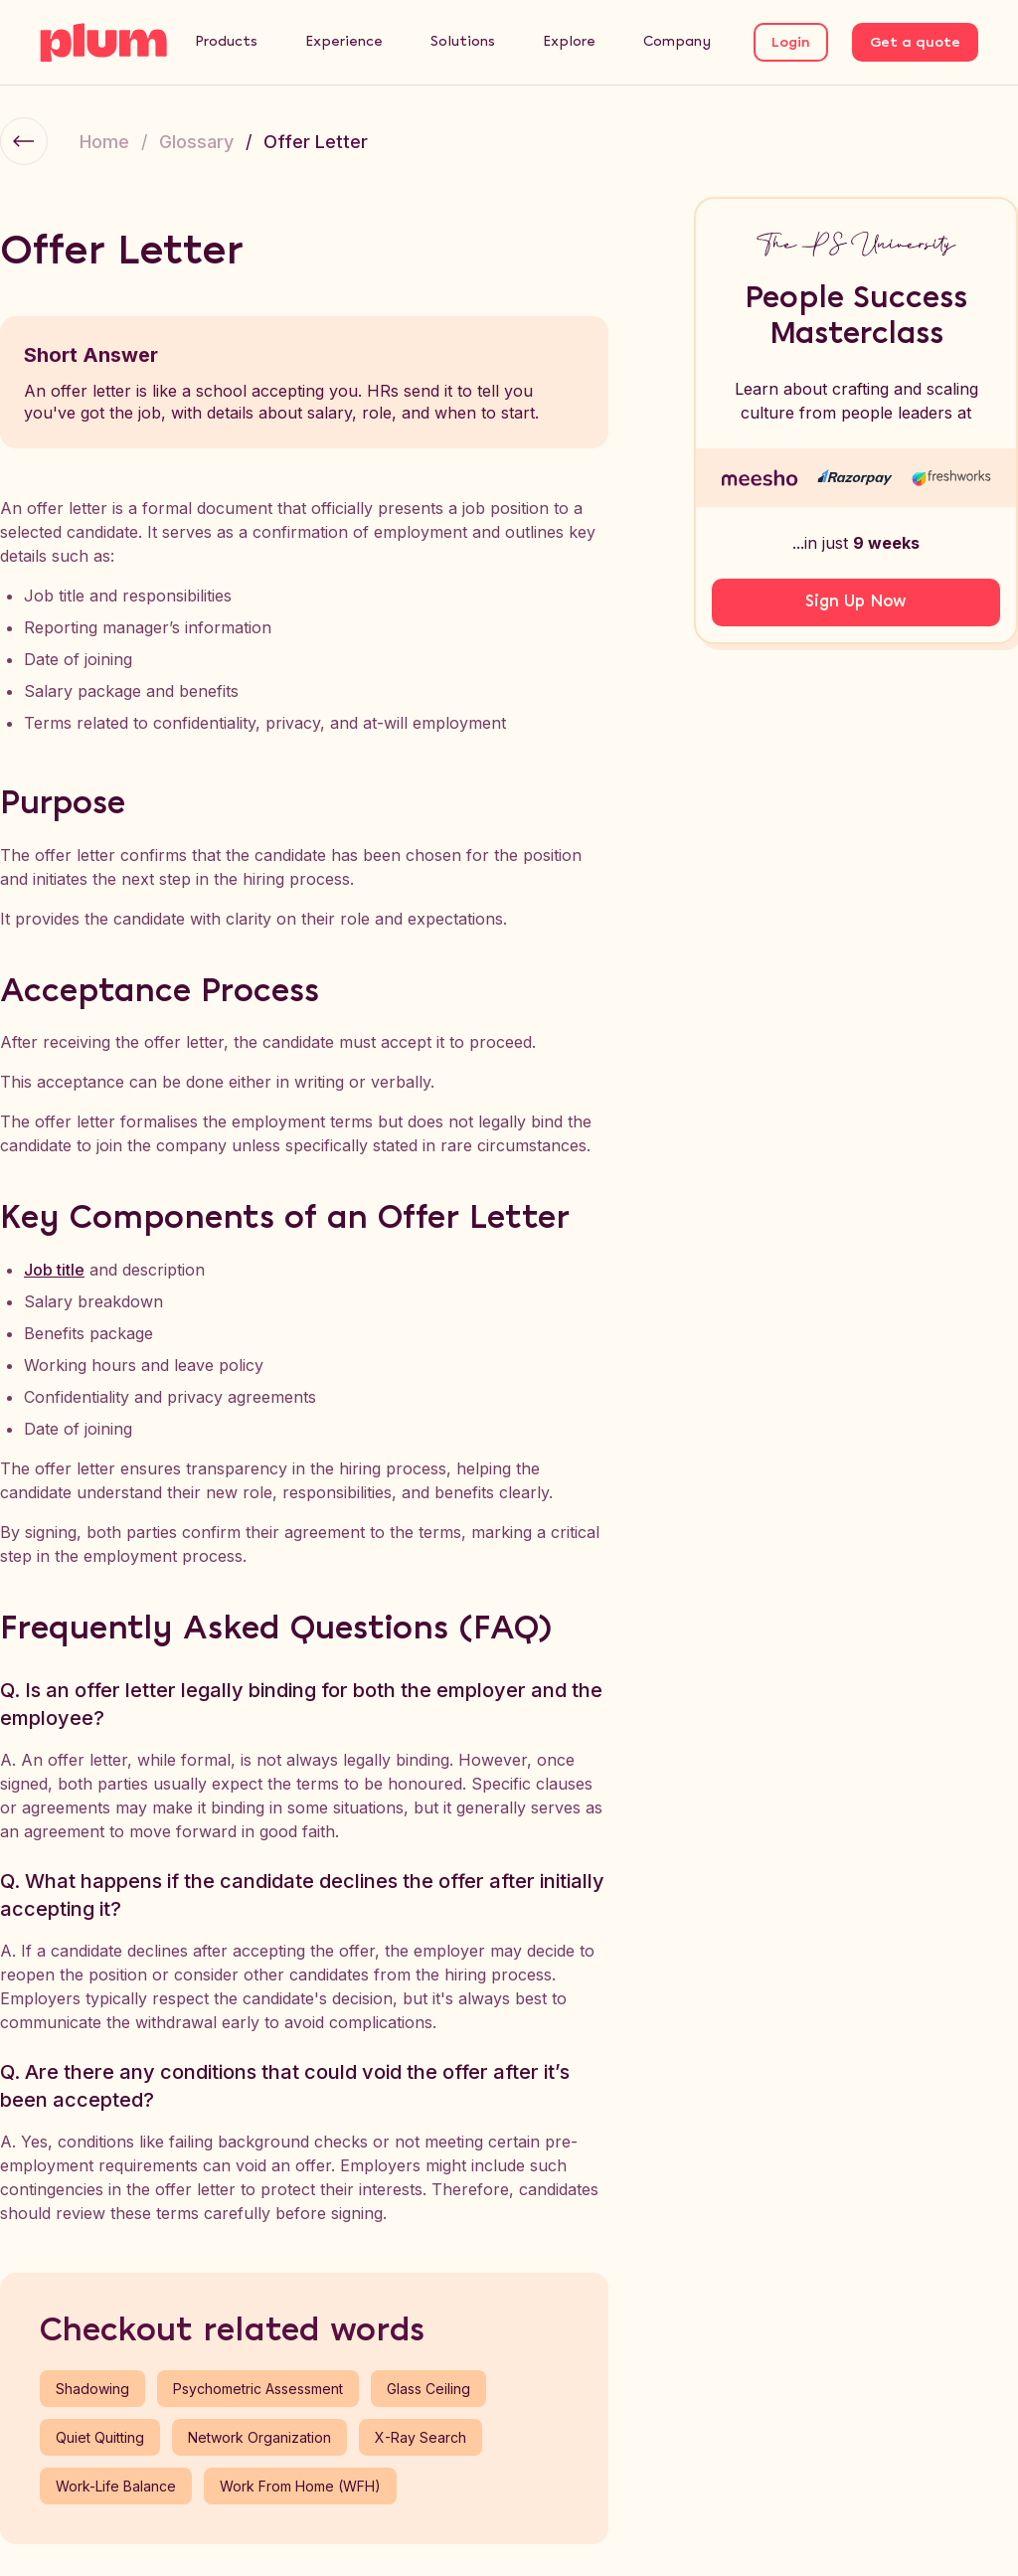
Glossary (196, 141)
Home (104, 141)
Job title (54, 1270)
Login (790, 43)
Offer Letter (315, 141)
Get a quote (915, 43)
